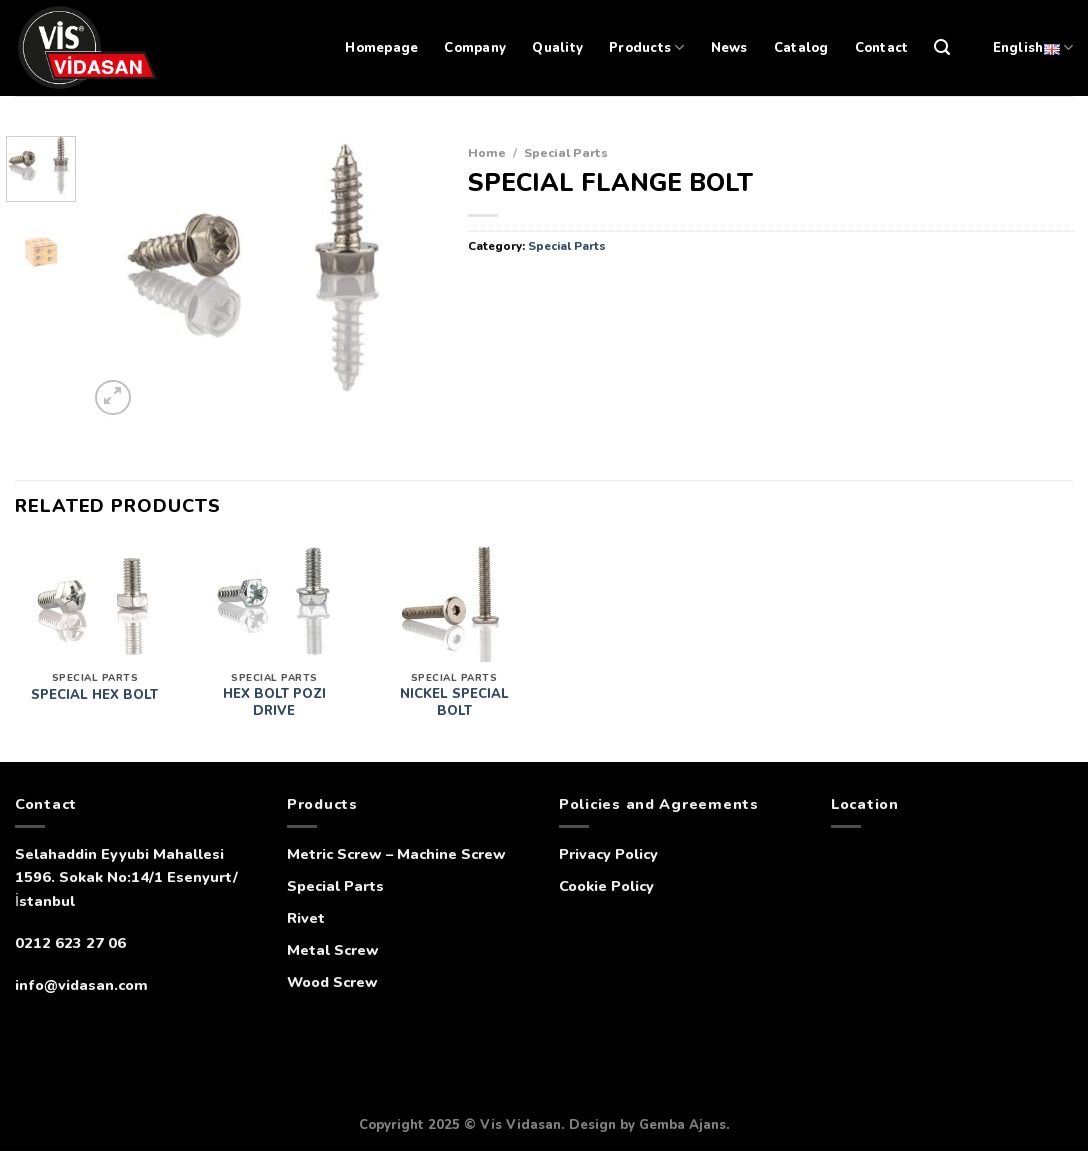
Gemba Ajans (682, 1125)
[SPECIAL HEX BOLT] (95, 602)
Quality (557, 48)
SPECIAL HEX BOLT (94, 695)
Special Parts (566, 152)
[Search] (942, 47)
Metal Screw (333, 950)
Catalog (801, 48)
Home (487, 152)
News (729, 48)
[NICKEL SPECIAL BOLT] (454, 602)
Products (647, 47)
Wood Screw (332, 982)
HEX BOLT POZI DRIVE (274, 703)
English (1033, 47)
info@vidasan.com (81, 985)
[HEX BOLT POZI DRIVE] (274, 602)
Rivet (306, 918)
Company (475, 48)
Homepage (381, 48)
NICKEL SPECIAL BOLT (454, 703)
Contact (882, 48)
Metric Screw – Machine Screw (396, 854)
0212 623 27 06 (70, 943)
